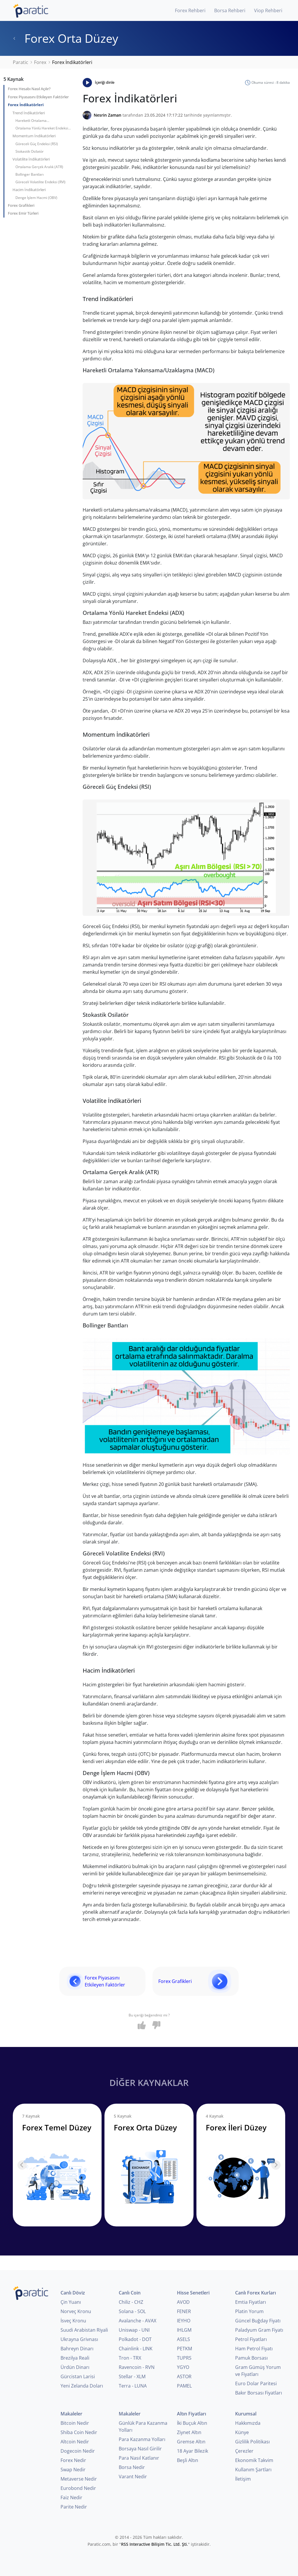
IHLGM (184, 2330)
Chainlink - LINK (135, 2348)
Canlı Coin (130, 2293)
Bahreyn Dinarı (77, 2348)
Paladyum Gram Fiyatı (259, 2330)
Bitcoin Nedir (75, 2423)
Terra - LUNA (133, 2386)
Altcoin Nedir (75, 2441)
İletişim (243, 2479)
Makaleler (71, 2414)
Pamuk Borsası (251, 2358)
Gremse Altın (191, 2441)
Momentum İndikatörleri (34, 135)
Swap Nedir (73, 2469)
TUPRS (184, 2358)
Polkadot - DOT (135, 2339)
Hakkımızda (247, 2423)
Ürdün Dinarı (75, 2367)
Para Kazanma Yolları (142, 2439)
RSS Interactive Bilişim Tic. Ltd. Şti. (154, 2544)
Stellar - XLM (132, 2376)
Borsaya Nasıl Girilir (140, 2448)
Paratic (20, 62)
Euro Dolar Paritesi (256, 2383)
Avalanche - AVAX (137, 2320)
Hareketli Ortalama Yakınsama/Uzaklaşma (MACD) (40, 121)
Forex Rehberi (190, 10)
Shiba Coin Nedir (79, 2432)
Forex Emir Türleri (23, 213)
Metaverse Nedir (79, 2479)
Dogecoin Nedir (78, 2451)
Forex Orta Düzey (65, 38)
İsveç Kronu (73, 2320)
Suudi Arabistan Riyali (84, 2330)
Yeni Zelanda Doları (82, 2386)
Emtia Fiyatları (250, 2302)
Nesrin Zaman (107, 115)
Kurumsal (245, 2414)
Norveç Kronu (76, 2311)
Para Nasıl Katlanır (139, 2458)
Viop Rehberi (268, 10)
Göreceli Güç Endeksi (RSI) (36, 143)
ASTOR (184, 2376)
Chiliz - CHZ (131, 2302)
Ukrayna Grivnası (79, 2339)
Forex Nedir (73, 2460)
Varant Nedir (133, 2476)
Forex (40, 62)
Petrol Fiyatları (251, 2339)
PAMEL (184, 2386)
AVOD (183, 2302)
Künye (242, 2432)
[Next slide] (276, 2165)
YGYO (183, 2367)
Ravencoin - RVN (137, 2367)
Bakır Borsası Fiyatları (258, 2393)
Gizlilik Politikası (252, 2441)
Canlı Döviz (73, 2293)
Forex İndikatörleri (26, 104)
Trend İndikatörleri (29, 112)
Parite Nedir (74, 2507)
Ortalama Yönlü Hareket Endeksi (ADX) (41, 129)
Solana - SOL (132, 2311)
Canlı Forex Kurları (255, 2293)
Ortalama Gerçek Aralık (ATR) (39, 166)
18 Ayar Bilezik (192, 2451)
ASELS (183, 2339)
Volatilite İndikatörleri (31, 159)
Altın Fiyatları (191, 2414)
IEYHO (183, 2320)
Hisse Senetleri (193, 2293)
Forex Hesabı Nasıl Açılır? (29, 88)
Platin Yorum (249, 2311)
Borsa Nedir (132, 2467)
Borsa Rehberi (229, 10)
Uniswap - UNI (134, 2330)
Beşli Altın (187, 2460)
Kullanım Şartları (253, 2469)
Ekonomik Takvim (254, 2460)
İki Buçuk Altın (192, 2423)
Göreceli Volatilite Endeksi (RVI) (40, 181)
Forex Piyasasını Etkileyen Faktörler (38, 96)
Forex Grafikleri (21, 205)
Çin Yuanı (71, 2302)
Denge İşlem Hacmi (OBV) (36, 197)
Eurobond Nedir (78, 2488)
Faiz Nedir (71, 2497)
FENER (184, 2311)
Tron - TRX (130, 2358)
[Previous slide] (22, 2165)
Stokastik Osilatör (29, 151)
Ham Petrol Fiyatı (254, 2348)
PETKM (184, 2348)
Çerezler (244, 2451)
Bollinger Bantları (29, 174)
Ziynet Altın (189, 2432)
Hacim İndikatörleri (29, 189)
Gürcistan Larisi (78, 2376)
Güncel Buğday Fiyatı (258, 2320)
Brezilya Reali (75, 2358)
